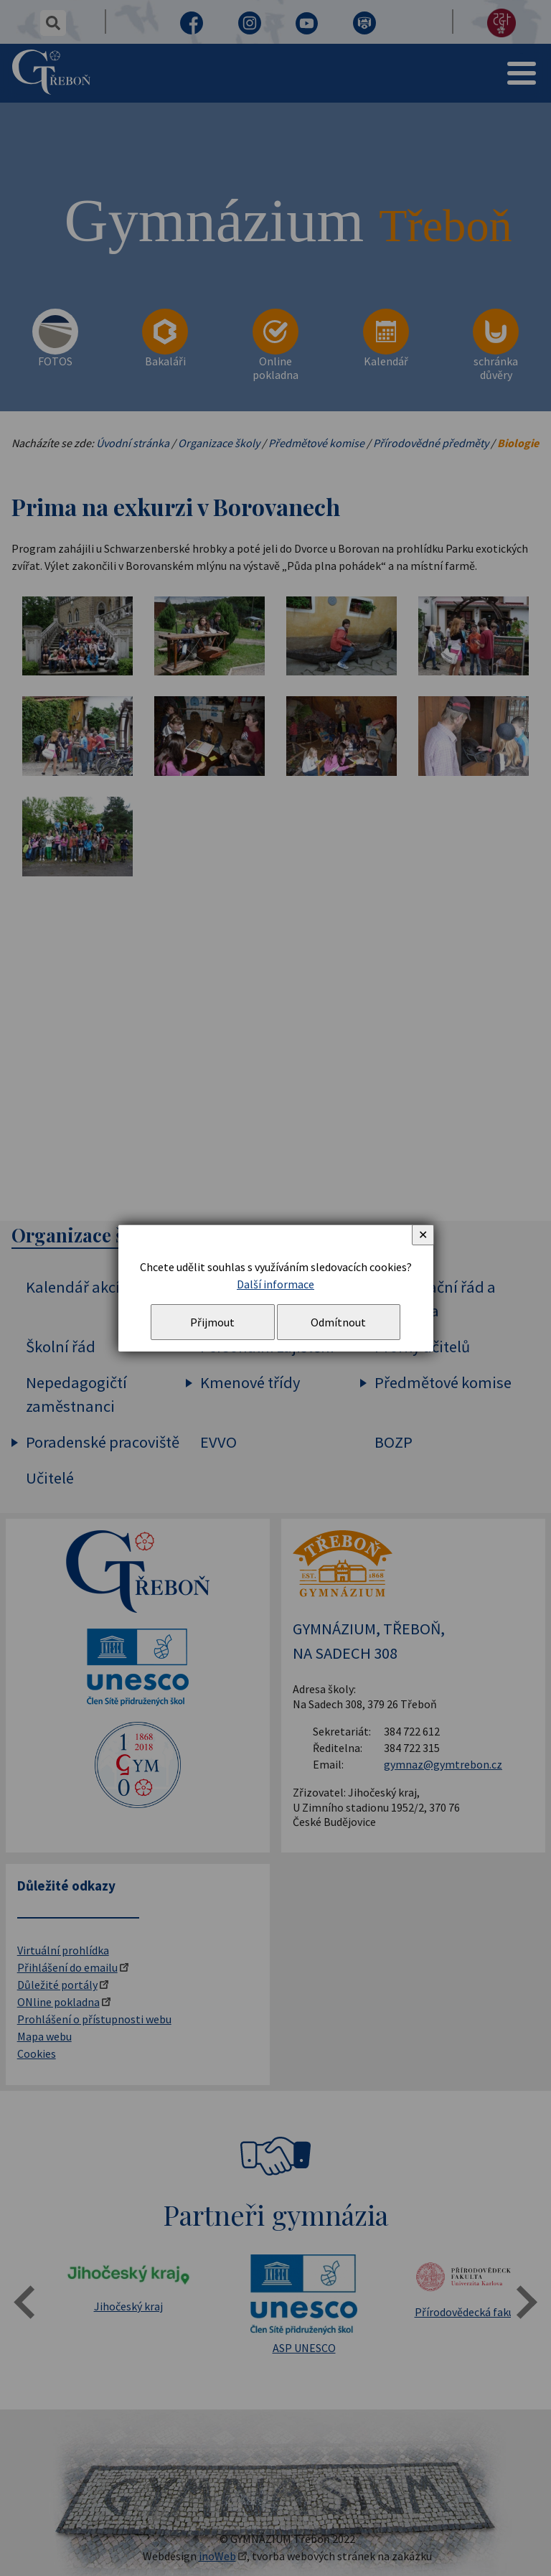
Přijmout (212, 1322)
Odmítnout (338, 1322)
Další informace (275, 1284)
